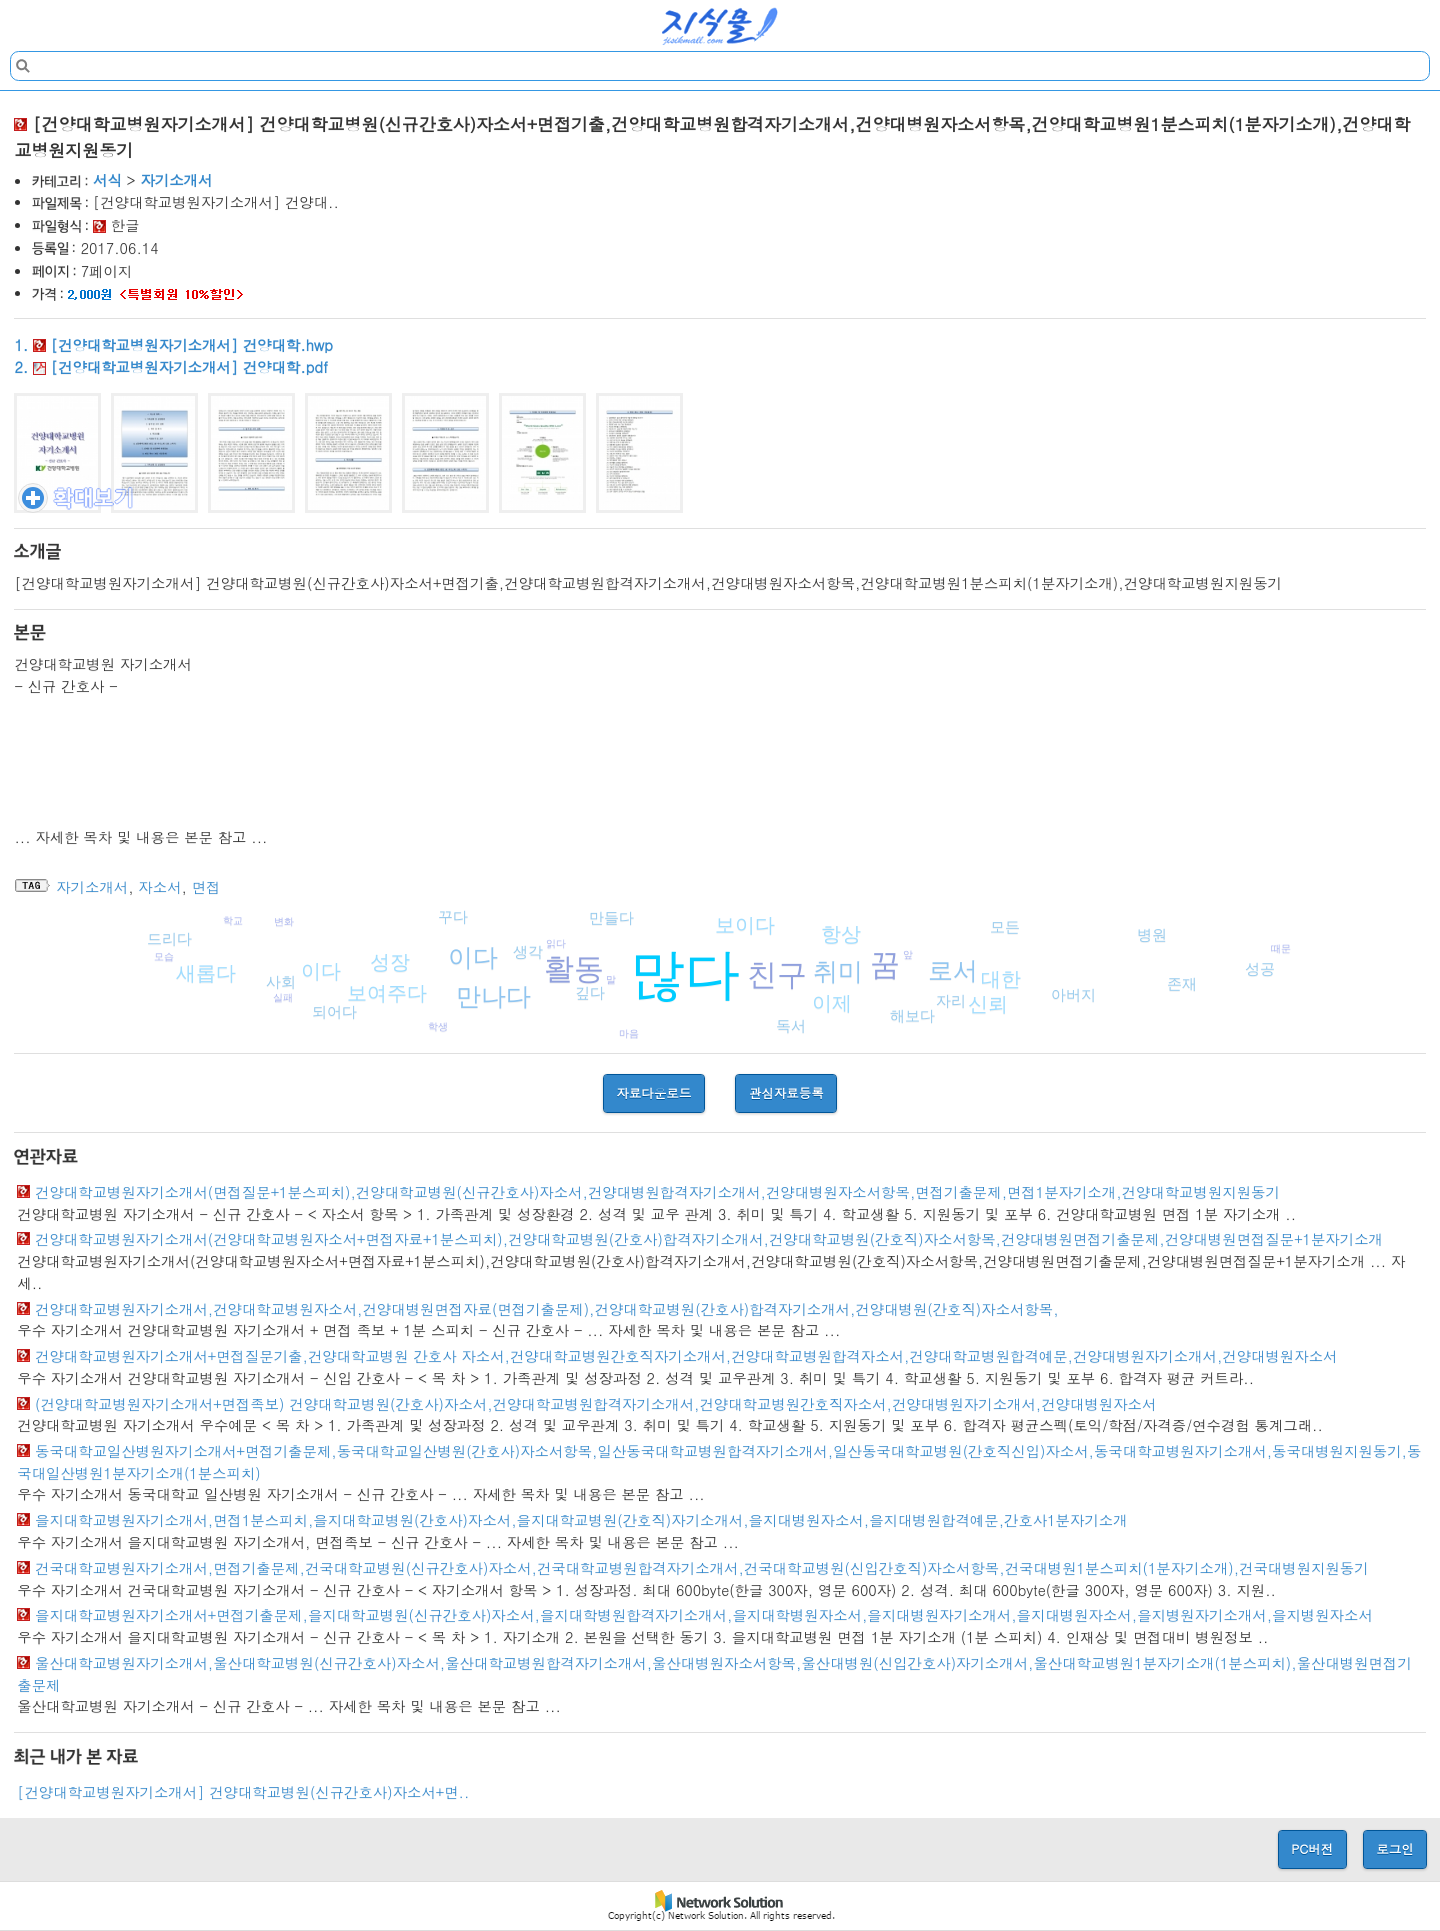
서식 (107, 180)
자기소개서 (176, 180)
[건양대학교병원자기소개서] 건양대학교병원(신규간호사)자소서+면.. (243, 1792)
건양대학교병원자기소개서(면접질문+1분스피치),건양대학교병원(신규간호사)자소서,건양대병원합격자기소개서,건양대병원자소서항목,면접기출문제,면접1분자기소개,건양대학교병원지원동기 (657, 1192)
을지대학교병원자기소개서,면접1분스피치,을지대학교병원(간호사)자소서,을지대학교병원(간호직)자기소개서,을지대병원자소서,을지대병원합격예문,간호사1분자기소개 (581, 1520)
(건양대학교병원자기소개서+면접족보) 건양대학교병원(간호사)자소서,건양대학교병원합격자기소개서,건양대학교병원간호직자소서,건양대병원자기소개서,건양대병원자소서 (595, 1404)
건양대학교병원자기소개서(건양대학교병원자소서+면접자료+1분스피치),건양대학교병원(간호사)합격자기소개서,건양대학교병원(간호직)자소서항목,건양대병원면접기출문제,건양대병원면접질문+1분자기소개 (709, 1239)
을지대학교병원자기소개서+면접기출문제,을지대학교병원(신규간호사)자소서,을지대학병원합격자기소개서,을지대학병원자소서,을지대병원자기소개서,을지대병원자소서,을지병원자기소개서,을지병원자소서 (704, 1615)
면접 (206, 887)
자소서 (159, 887)
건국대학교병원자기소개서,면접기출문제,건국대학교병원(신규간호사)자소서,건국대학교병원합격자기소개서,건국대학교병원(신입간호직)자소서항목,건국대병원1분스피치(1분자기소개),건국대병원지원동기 (702, 1568)
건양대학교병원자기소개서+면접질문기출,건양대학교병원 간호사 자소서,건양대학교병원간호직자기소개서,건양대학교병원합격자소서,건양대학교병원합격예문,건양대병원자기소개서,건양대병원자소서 (686, 1356)
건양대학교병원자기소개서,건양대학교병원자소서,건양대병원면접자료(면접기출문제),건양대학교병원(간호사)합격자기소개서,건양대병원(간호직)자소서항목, (547, 1309)
